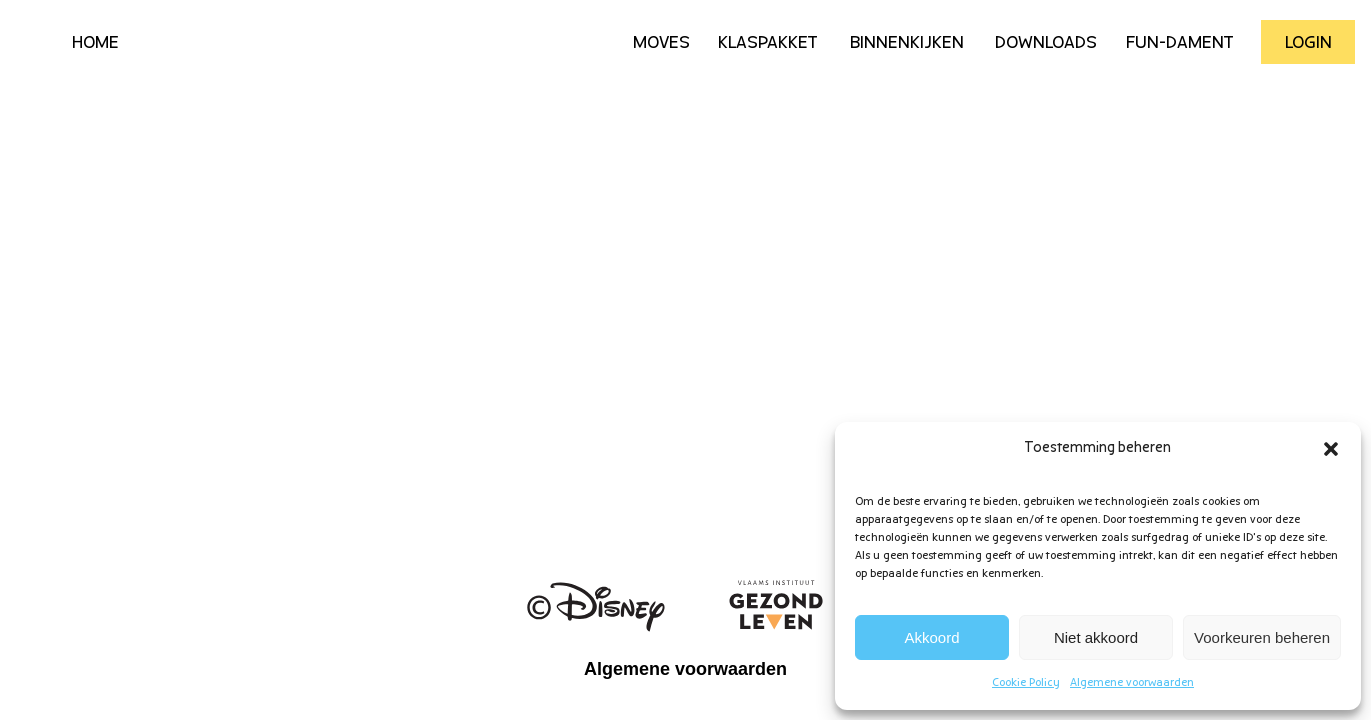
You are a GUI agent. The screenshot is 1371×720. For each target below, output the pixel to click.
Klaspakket (768, 43)
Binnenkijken (907, 43)
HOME (95, 43)
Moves (661, 43)
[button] (1331, 449)
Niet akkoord (1096, 637)
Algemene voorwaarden (1132, 683)
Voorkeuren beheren (1262, 637)
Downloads (1046, 43)
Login (1308, 43)
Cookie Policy (1026, 683)
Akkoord (932, 637)
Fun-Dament (1180, 43)
